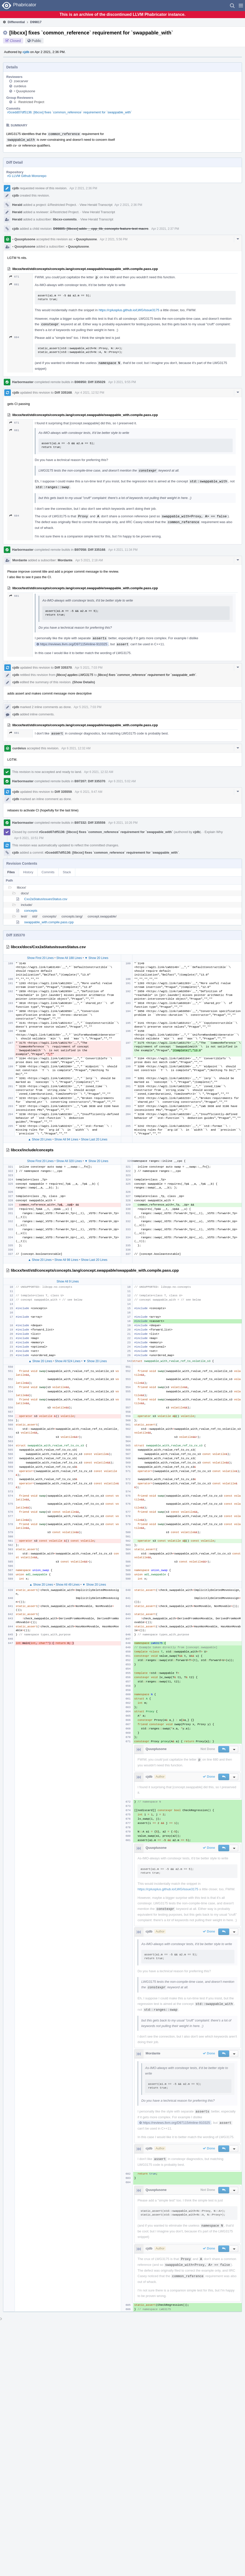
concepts (30, 910)
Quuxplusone (24, 91)
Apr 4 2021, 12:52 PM (89, 392)
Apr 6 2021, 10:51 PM (29, 838)
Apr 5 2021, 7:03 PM (88, 667)
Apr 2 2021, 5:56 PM (113, 239)
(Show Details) (83, 682)
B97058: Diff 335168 (90, 549)
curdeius (20, 86)
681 (14, 284)
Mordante (19, 560)
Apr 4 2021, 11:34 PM (123, 549)
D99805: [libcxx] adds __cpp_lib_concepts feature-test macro (100, 229)
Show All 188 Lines (69, 958)
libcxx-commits (65, 219)
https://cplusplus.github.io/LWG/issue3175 (129, 310)
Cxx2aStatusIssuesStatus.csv (45, 899)
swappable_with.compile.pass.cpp (49, 922)
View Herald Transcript (96, 205)
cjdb (26, 52)
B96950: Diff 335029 (90, 382)
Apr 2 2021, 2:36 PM (83, 188)
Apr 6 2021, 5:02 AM (122, 781)
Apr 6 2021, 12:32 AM (75, 748)
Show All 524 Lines (67, 1361)
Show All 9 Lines (68, 1281)
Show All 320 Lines (69, 1161)
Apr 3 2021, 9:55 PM (122, 382)
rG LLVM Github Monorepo (26, 176)
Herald (17, 205)
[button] (241, 5)
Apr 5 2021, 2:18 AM (89, 560)
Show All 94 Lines (66, 1139)
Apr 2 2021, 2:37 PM (165, 229)
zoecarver (21, 81)
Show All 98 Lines (66, 1260)
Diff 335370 (63, 667)
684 (14, 337)
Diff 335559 (63, 792)
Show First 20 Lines (40, 958)
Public (36, 41)
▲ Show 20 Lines (40, 1139)
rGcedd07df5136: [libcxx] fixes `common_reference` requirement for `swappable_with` (69, 112)
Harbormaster (22, 382)
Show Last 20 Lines (94, 1139)
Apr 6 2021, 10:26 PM (123, 822)
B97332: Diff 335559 (90, 822)
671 (14, 277)
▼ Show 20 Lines (96, 958)
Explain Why (213, 832)
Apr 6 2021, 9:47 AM (88, 792)
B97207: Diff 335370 (90, 781)
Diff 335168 (63, 392)
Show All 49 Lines (68, 1584)
